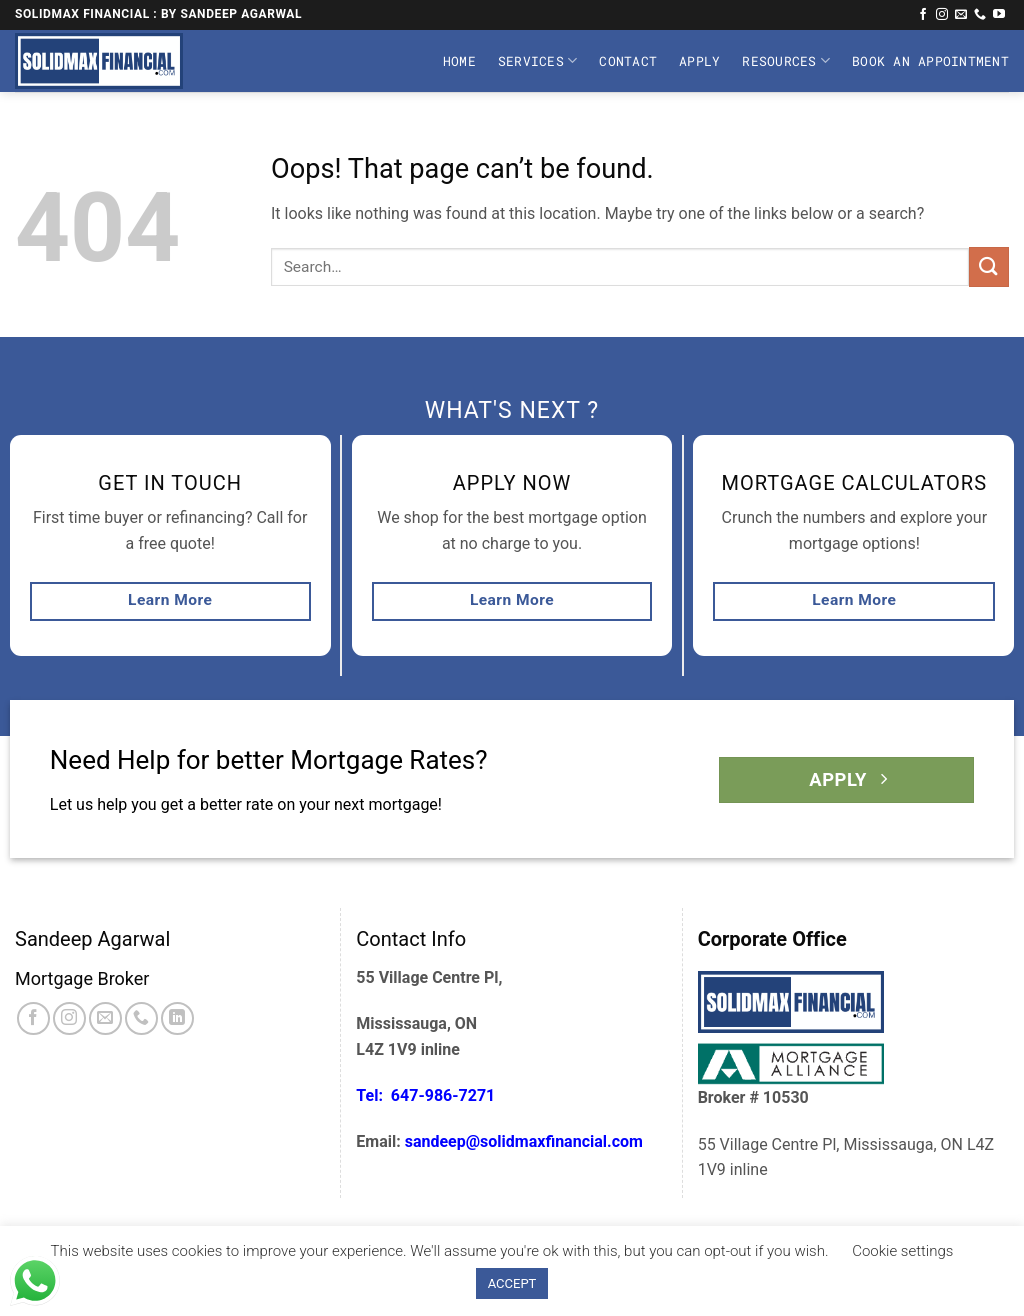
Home (459, 61)
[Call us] (980, 15)
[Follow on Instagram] (942, 15)
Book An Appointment (930, 61)
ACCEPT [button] (512, 1283)
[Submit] (989, 266)
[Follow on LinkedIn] (177, 1018)
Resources (786, 60)
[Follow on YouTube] (999, 15)
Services (538, 60)
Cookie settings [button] (902, 1251)
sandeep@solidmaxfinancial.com (524, 1141)
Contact (628, 61)
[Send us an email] (961, 15)
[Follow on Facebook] (923, 15)
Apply (699, 61)
